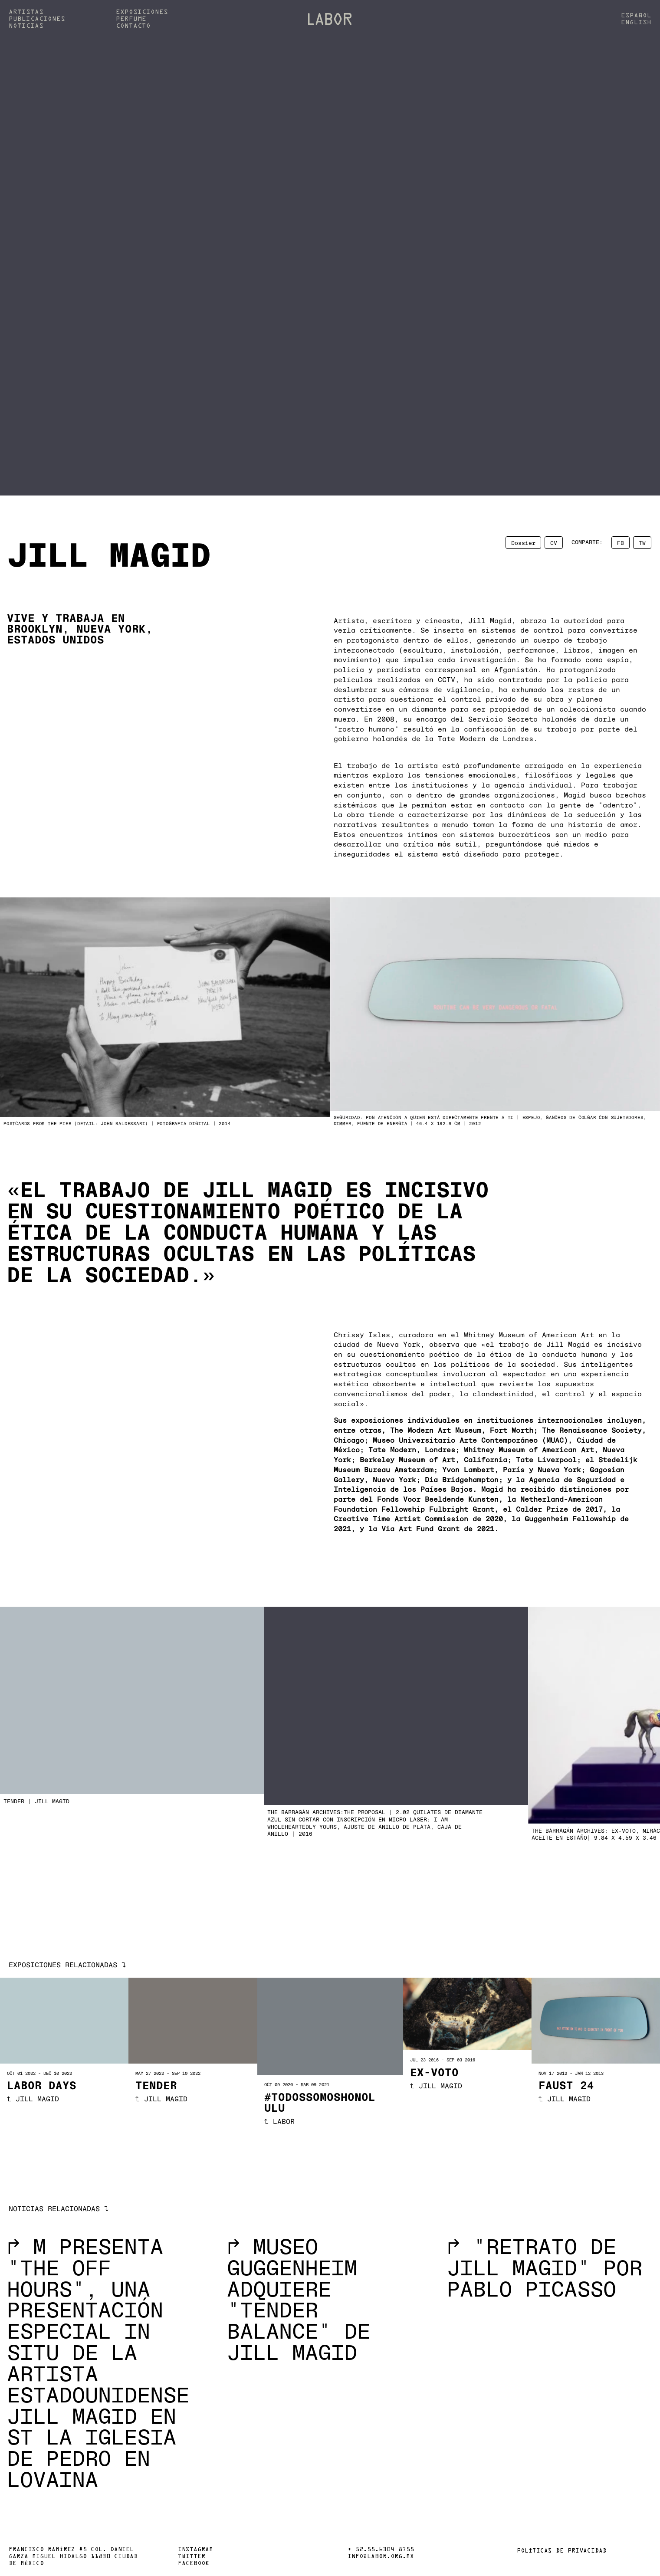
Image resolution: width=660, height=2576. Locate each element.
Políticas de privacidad (562, 2551)
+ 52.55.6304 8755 (381, 2550)
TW (642, 542)
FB (620, 542)
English (636, 23)
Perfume (131, 19)
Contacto (133, 26)
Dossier (523, 542)
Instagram (195, 2550)
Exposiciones (142, 12)
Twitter (191, 2557)
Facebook (193, 2563)
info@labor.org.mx (381, 2557)
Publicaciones (37, 19)
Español (636, 16)
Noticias (26, 26)
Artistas (26, 12)
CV (553, 542)
